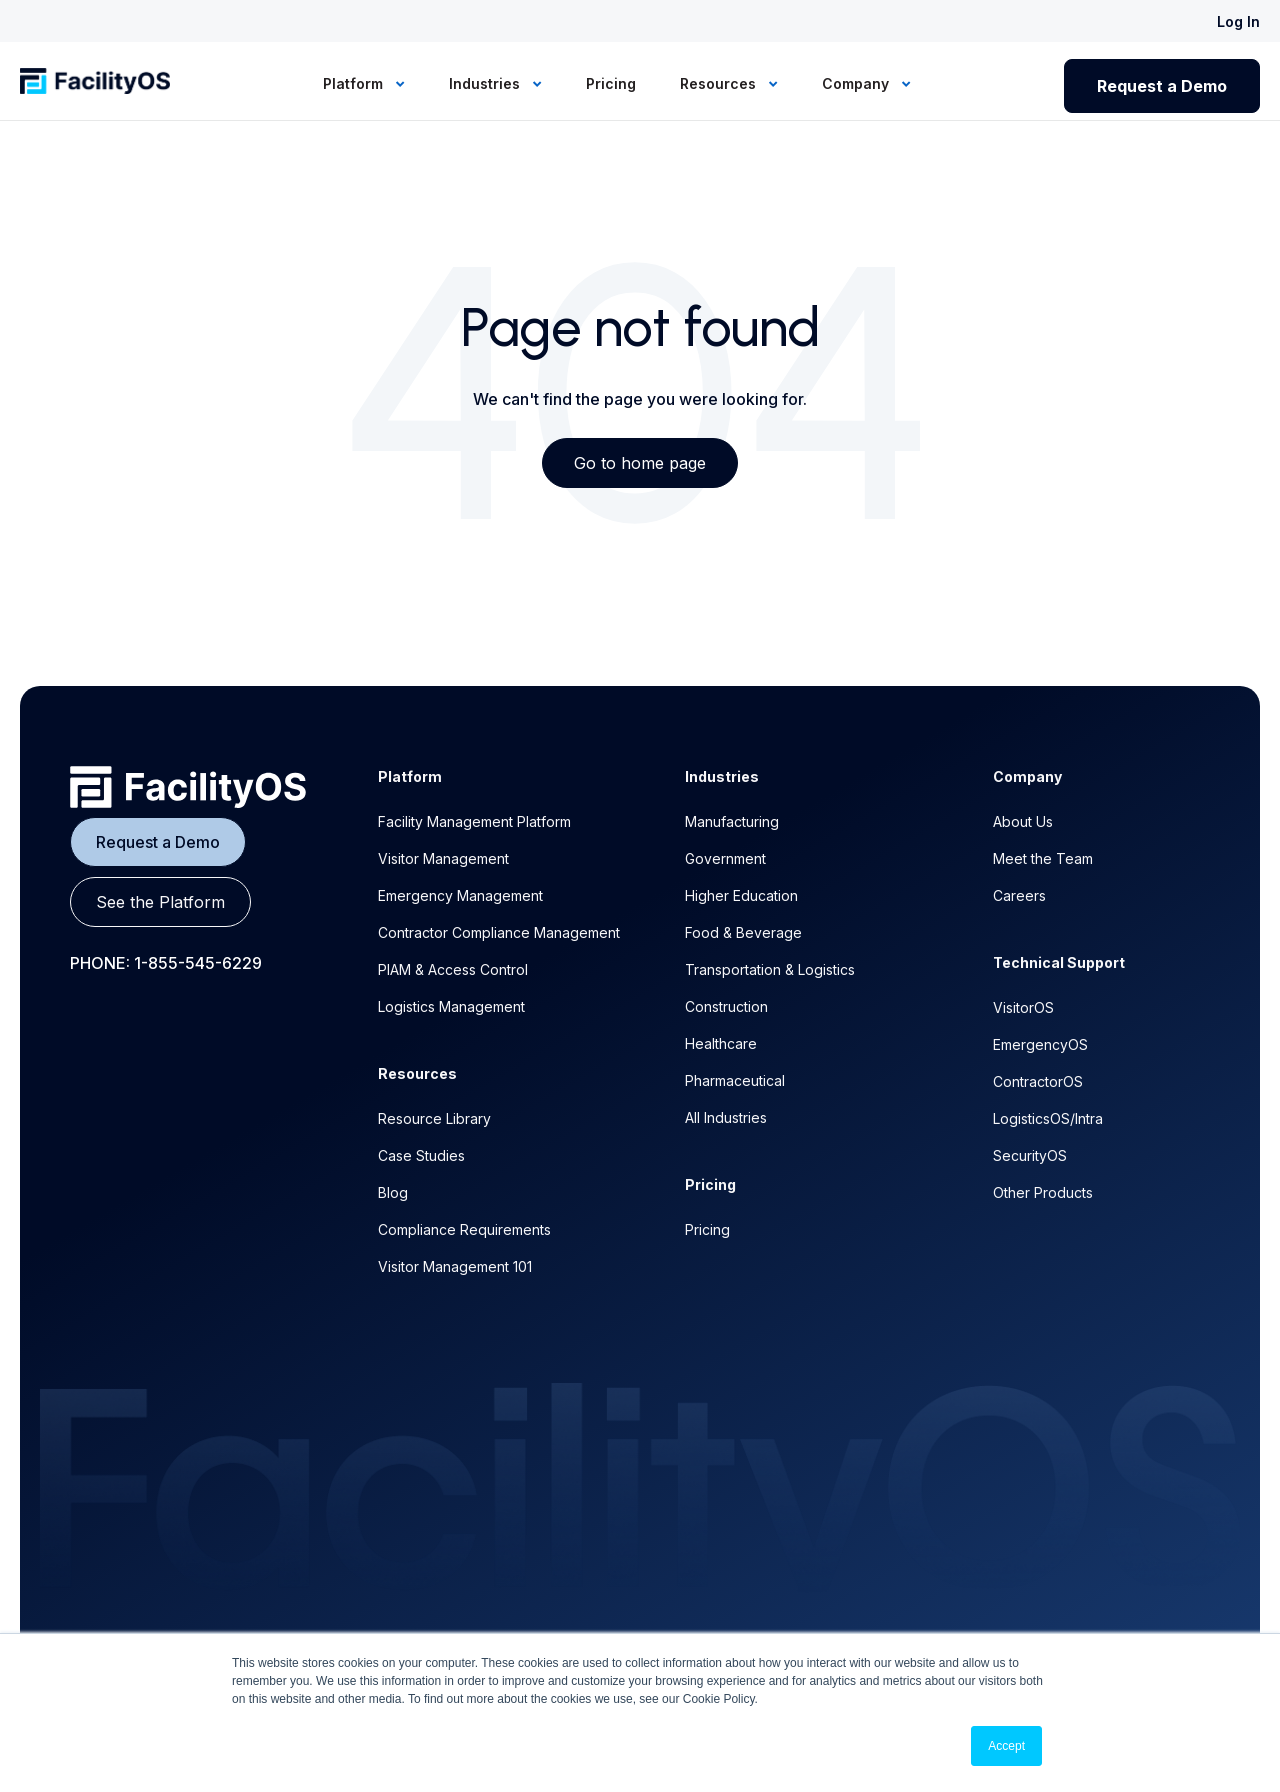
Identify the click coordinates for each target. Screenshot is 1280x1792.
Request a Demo (1162, 86)
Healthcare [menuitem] (721, 1043)
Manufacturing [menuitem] (732, 821)
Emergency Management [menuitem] (460, 895)
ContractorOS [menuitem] (1038, 1081)
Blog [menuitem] (393, 1192)
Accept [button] (1006, 1746)
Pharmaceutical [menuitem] (735, 1080)
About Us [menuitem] (1023, 821)
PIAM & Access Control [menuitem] (453, 969)
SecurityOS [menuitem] (1030, 1155)
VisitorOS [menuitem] (1023, 1007)
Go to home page (640, 463)
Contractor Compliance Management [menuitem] (499, 932)
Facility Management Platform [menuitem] (474, 821)
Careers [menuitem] (1019, 895)
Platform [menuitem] (355, 83)
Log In (1238, 21)
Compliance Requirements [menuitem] (464, 1229)
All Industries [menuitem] (726, 1117)
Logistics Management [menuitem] (451, 1006)
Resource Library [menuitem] (434, 1118)
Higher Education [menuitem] (741, 895)
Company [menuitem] (857, 83)
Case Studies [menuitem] (421, 1155)
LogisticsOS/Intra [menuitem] (1048, 1118)
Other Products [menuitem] (1043, 1192)
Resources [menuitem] (720, 83)
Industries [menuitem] (486, 83)
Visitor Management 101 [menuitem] (455, 1266)
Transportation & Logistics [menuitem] (770, 969)
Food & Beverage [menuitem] (743, 932)
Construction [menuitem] (726, 1006)
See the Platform (160, 902)
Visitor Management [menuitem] (443, 858)
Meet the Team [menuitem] (1043, 858)
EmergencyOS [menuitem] (1040, 1044)
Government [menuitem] (725, 858)
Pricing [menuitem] (611, 83)
